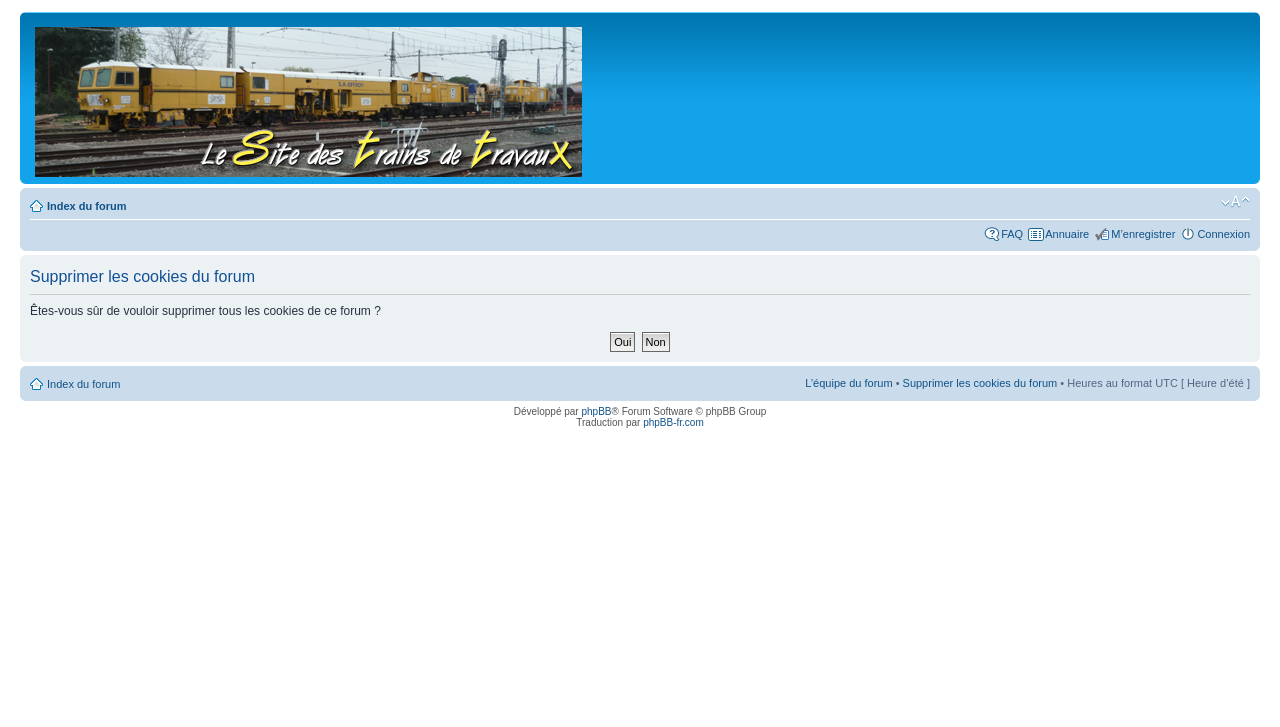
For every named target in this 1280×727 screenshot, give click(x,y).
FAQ (1012, 234)
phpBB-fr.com (673, 422)
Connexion (1223, 234)
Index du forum (86, 206)
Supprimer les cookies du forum (980, 383)
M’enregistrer (1143, 234)
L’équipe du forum (848, 383)
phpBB (596, 411)
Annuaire (1067, 234)
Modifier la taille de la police (1235, 202)
